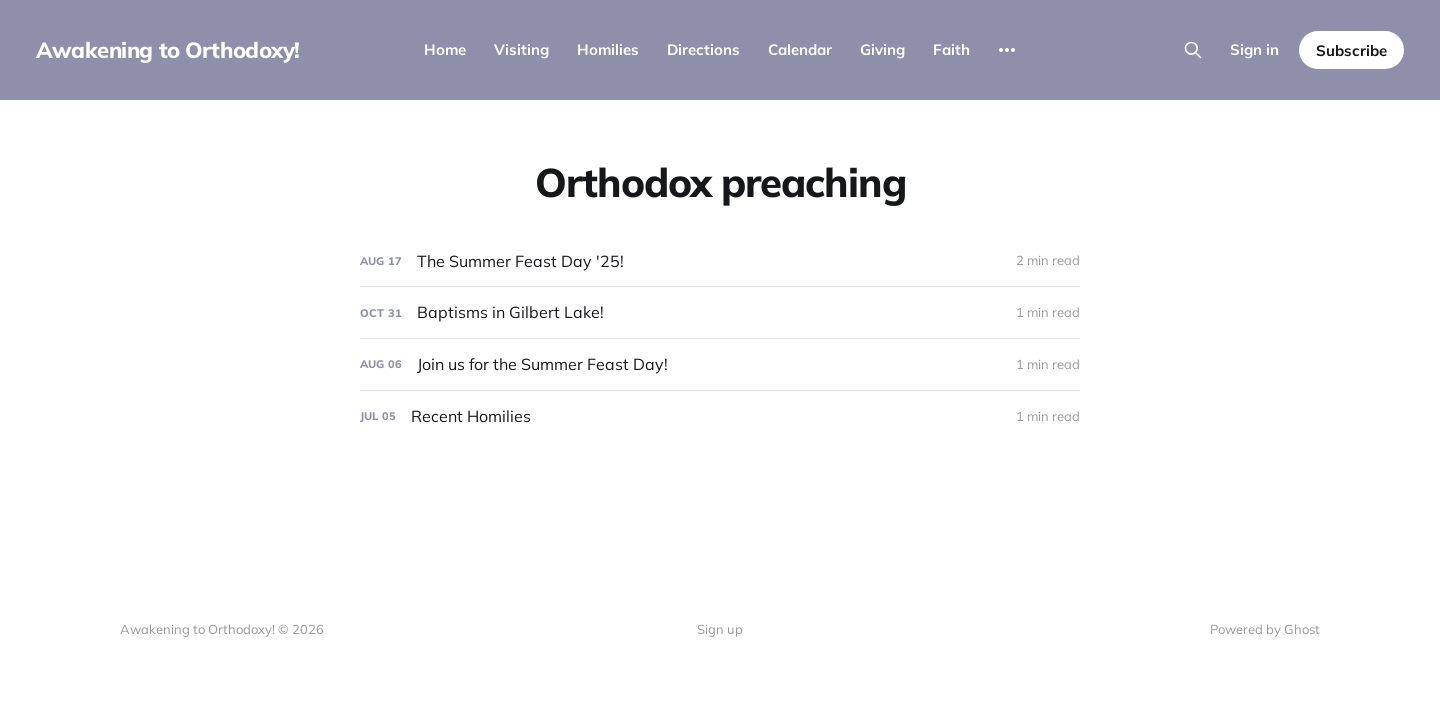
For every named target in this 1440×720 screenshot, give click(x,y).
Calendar (800, 49)
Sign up (720, 629)
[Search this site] (1193, 50)
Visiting (521, 49)
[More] (1007, 50)
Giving (882, 49)
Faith (951, 49)
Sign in (1254, 49)
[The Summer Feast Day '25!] (720, 261)
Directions (703, 49)
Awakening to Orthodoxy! (168, 50)
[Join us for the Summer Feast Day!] (720, 364)
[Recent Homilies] (720, 416)
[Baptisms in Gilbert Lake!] (720, 312)
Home (445, 49)
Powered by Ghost (1265, 629)
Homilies (608, 49)
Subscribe (1351, 50)
